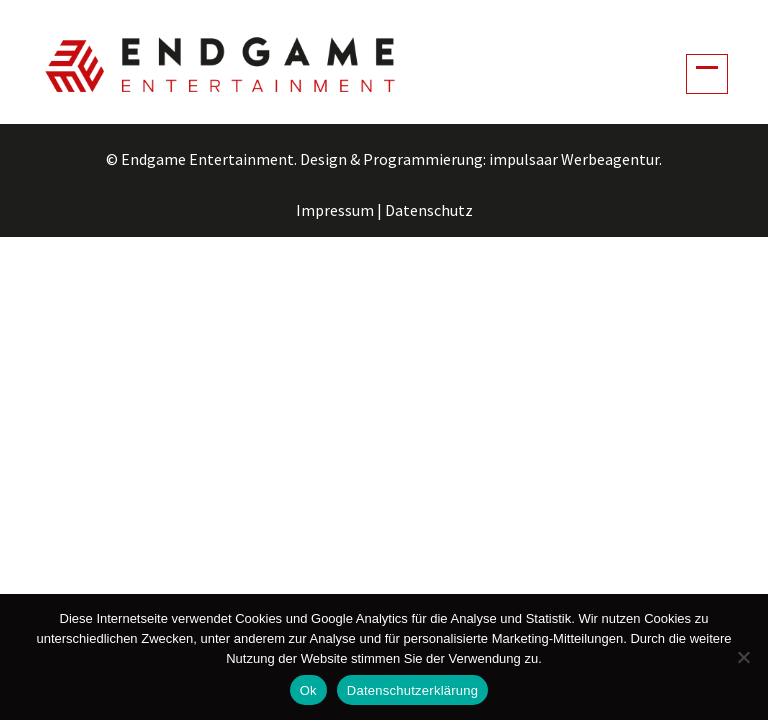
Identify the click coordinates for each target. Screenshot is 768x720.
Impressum (335, 210)
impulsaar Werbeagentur (574, 159)
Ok (308, 690)
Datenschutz (429, 210)
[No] (743, 657)
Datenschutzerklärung (412, 690)
